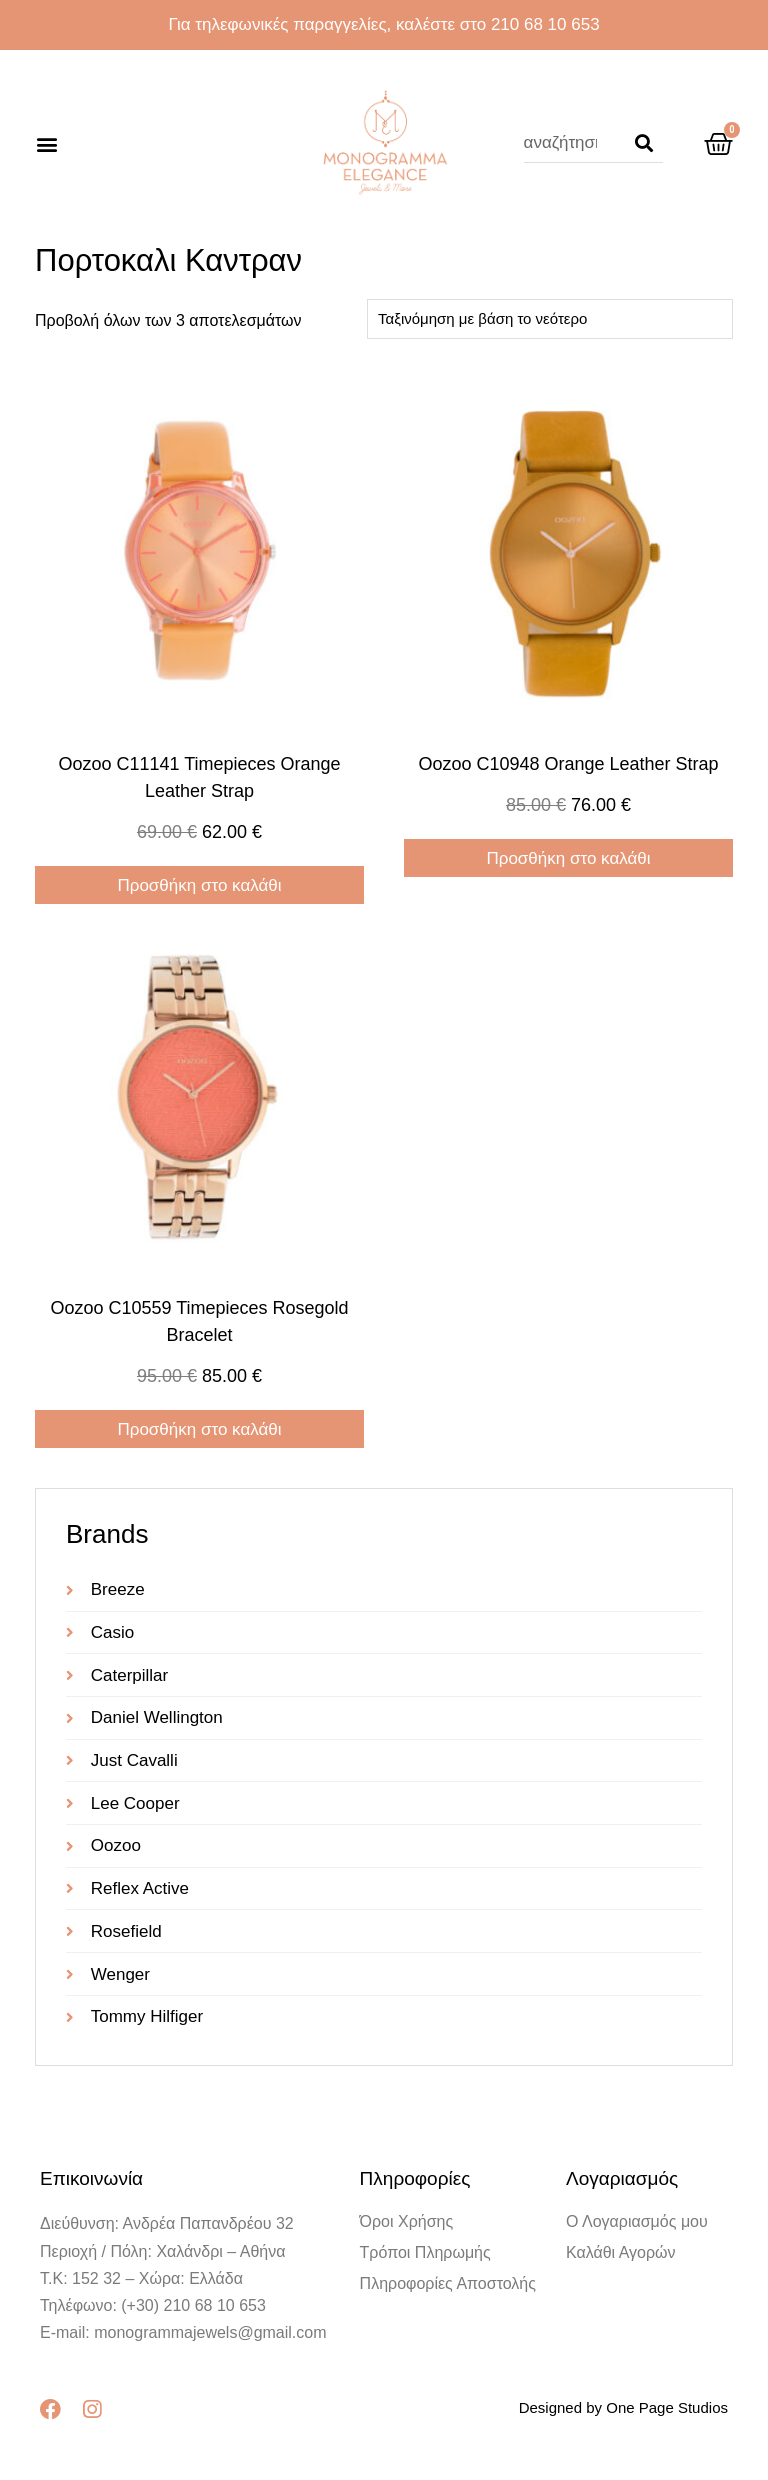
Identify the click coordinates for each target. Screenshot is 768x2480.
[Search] (644, 143)
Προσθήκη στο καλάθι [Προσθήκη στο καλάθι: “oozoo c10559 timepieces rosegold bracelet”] (199, 1429)
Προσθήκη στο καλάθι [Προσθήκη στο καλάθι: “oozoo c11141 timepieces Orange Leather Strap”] (199, 885)
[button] (46, 143)
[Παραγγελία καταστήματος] (550, 319)
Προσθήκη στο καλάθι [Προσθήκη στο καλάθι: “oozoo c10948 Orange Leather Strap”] (568, 858)
